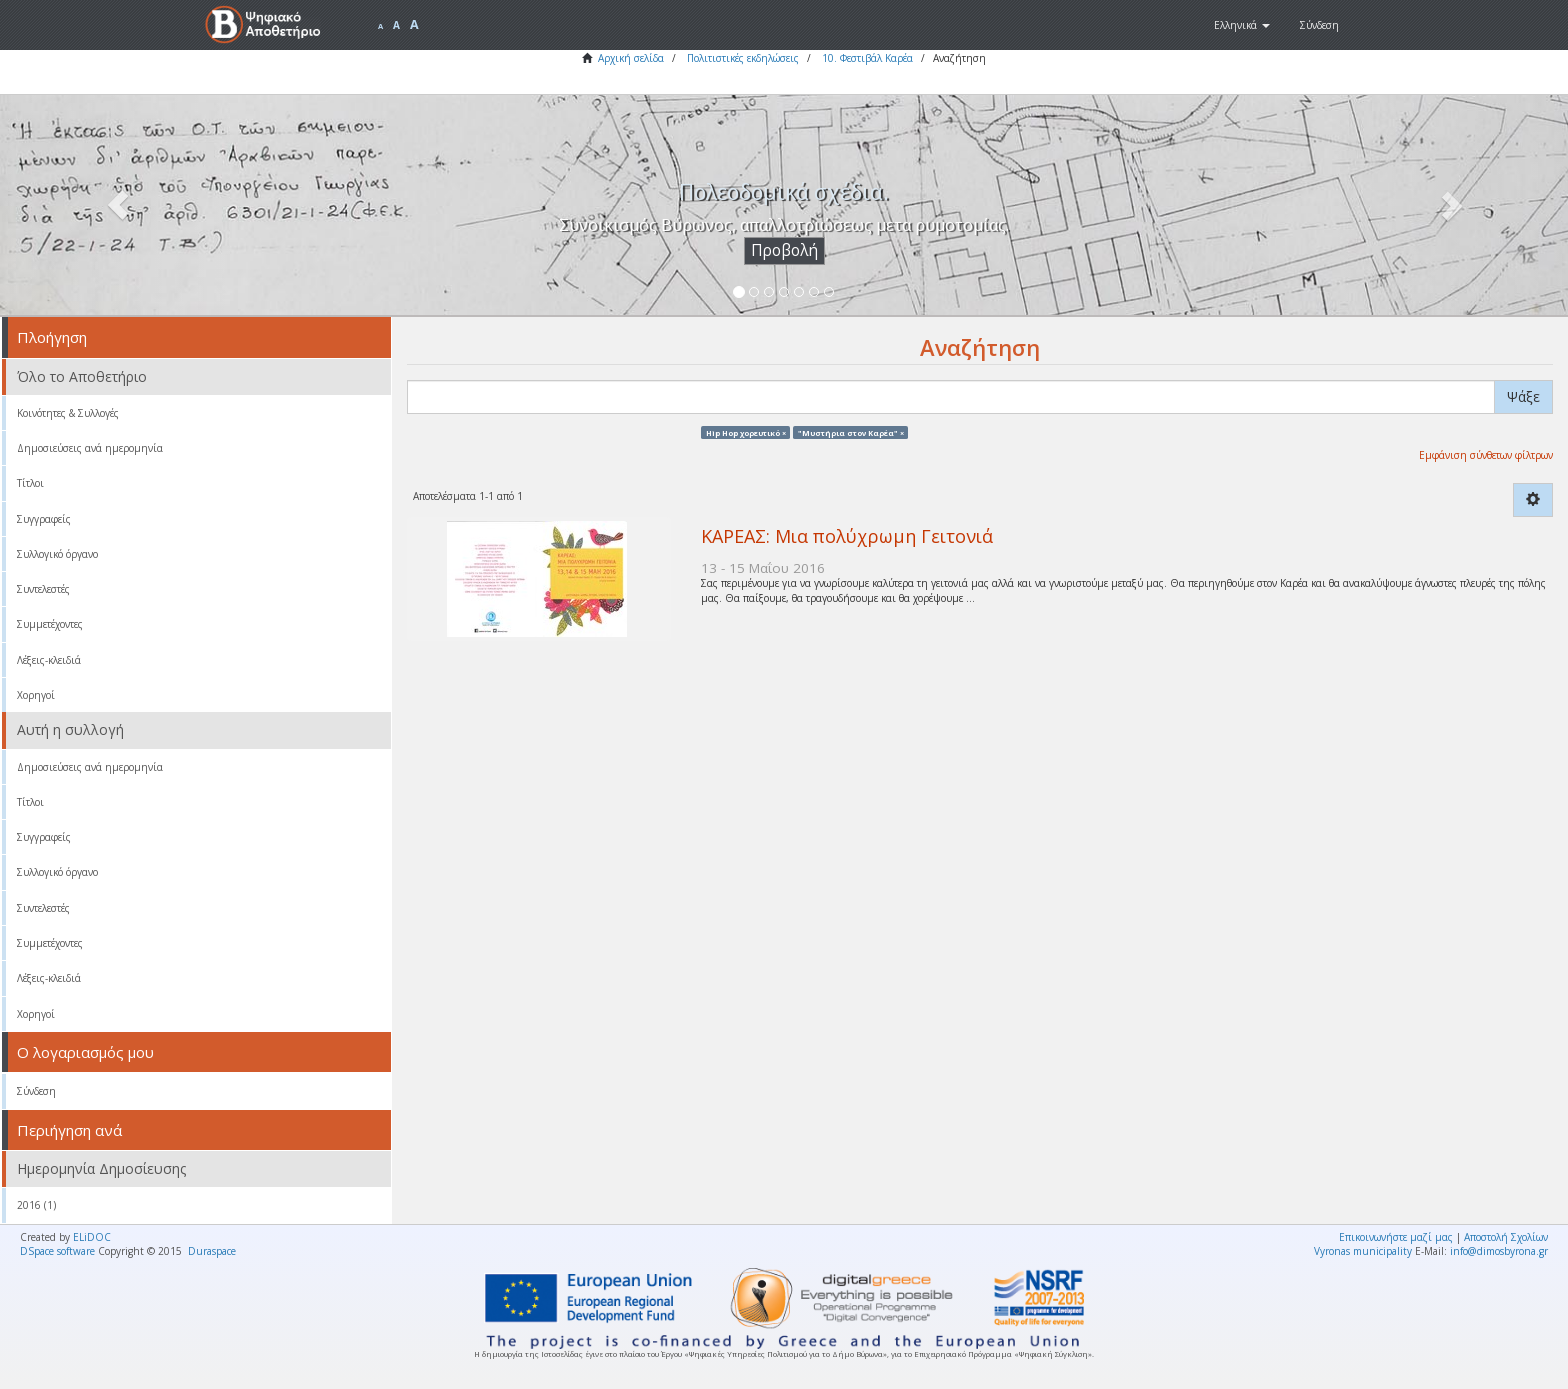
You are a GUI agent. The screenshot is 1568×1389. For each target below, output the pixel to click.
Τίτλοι (30, 483)
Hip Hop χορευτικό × (746, 432)
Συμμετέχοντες (50, 624)
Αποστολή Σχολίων (1506, 1237)
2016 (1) (36, 1205)
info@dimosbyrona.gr (1499, 1251)
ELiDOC (92, 1237)
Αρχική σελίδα (631, 58)
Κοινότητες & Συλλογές (68, 413)
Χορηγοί (36, 695)
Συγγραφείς (44, 519)
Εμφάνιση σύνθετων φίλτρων (1486, 455)
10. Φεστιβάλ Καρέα (867, 58)
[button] (1242, 25)
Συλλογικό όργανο (57, 554)
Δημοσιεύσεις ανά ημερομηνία (90, 448)
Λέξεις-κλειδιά (49, 660)
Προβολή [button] (784, 250)
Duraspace (212, 1251)
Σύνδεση (36, 1091)
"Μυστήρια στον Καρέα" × (851, 432)
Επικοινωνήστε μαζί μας (1396, 1237)
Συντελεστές (43, 589)
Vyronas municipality (1363, 1251)
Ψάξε (1523, 396)
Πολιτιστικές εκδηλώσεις (743, 58)
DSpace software (57, 1251)
